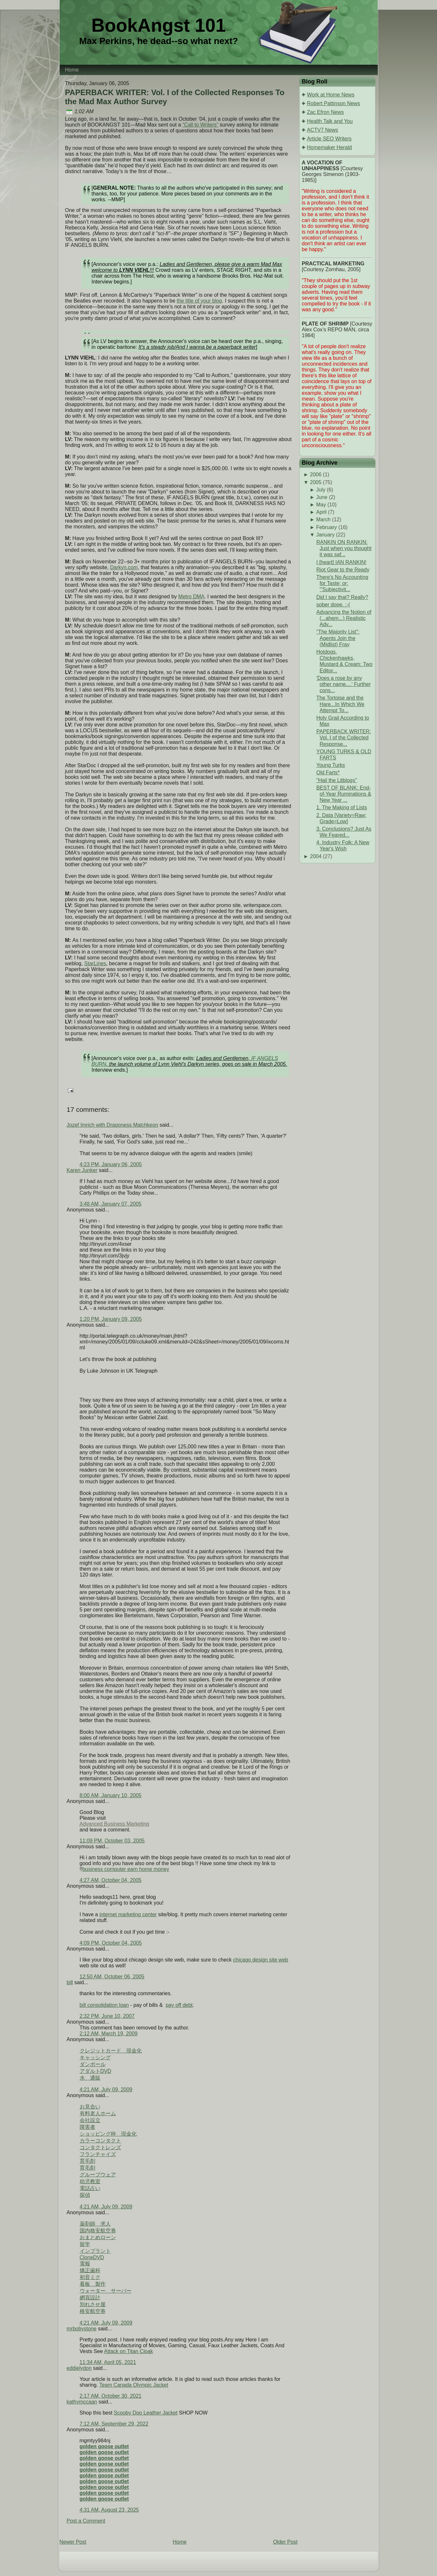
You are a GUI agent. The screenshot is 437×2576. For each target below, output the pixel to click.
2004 (316, 856)
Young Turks (330, 765)
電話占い (90, 2188)
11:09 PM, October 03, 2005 (112, 1840)
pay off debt (179, 2005)
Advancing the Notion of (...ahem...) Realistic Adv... (343, 618)
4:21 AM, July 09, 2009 (106, 2089)
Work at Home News (330, 94)
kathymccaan (82, 2402)
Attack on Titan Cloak (128, 2351)
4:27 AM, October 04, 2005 (111, 1880)
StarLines (95, 963)
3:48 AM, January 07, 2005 (111, 1204)
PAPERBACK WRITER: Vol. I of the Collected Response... (343, 737)
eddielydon (79, 2368)
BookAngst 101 (158, 25)
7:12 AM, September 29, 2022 (114, 2424)
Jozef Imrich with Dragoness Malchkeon (112, 1125)
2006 (316, 474)
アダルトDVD (95, 2071)
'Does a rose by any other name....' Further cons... (343, 684)
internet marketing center (128, 1914)
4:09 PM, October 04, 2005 (111, 1943)
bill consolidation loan (104, 2005)
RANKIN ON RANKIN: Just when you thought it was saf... (343, 548)
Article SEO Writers (329, 138)
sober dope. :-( (333, 604)
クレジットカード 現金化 (111, 2050)
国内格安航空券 (98, 2230)
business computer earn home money (125, 1869)
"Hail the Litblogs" (336, 780)
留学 (85, 2244)
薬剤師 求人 (95, 2224)
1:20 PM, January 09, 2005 (111, 1319)
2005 (316, 482)
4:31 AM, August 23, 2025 (109, 2510)
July (320, 489)
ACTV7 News (322, 130)
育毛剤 (87, 2161)
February (326, 527)
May (321, 504)
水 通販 (90, 2078)
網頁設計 (90, 2297)
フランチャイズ (98, 2154)
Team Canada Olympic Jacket (133, 2385)
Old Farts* (327, 772)
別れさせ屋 (93, 2304)
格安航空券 (93, 2311)
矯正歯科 (90, 2270)
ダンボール (93, 2064)
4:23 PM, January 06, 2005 (111, 1164)
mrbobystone (82, 2328)
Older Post (285, 2542)
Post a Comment (86, 2521)
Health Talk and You (330, 121)
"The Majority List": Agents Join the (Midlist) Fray (337, 638)
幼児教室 (90, 2181)
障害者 (87, 2127)
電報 (85, 2263)
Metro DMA (191, 596)
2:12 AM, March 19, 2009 (109, 2033)
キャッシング (95, 2057)
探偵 (85, 2195)
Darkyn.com (124, 567)
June (322, 497)
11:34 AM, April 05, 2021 (108, 2362)
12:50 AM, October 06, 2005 (112, 1976)
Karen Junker (82, 1170)
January (325, 534)
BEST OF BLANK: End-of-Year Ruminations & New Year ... (343, 794)
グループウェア (98, 2174)
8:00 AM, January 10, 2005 (111, 1795)
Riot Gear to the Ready (342, 569)
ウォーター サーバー (106, 2291)
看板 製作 (93, 2284)
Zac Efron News (325, 112)
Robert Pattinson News (333, 103)
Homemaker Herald (329, 147)
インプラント (95, 2251)
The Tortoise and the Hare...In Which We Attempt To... (340, 704)
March (323, 519)
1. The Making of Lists (341, 807)
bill (70, 1982)
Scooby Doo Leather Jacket (146, 2413)
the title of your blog (199, 301)
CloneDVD (92, 2257)
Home (180, 2542)
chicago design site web (260, 1959)
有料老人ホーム (98, 2113)
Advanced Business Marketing (114, 1824)
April (321, 512)
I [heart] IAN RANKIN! (341, 562)
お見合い (90, 2106)
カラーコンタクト (100, 2140)
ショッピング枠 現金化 (108, 2134)
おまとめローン (98, 2237)
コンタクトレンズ (100, 2147)
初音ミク (90, 2277)
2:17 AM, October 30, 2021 (111, 2396)
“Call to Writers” (200, 124)
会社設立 (90, 2120)
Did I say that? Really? (342, 597)
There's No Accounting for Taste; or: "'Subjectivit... (342, 583)
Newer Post (73, 2542)
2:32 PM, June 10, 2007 (107, 2016)
